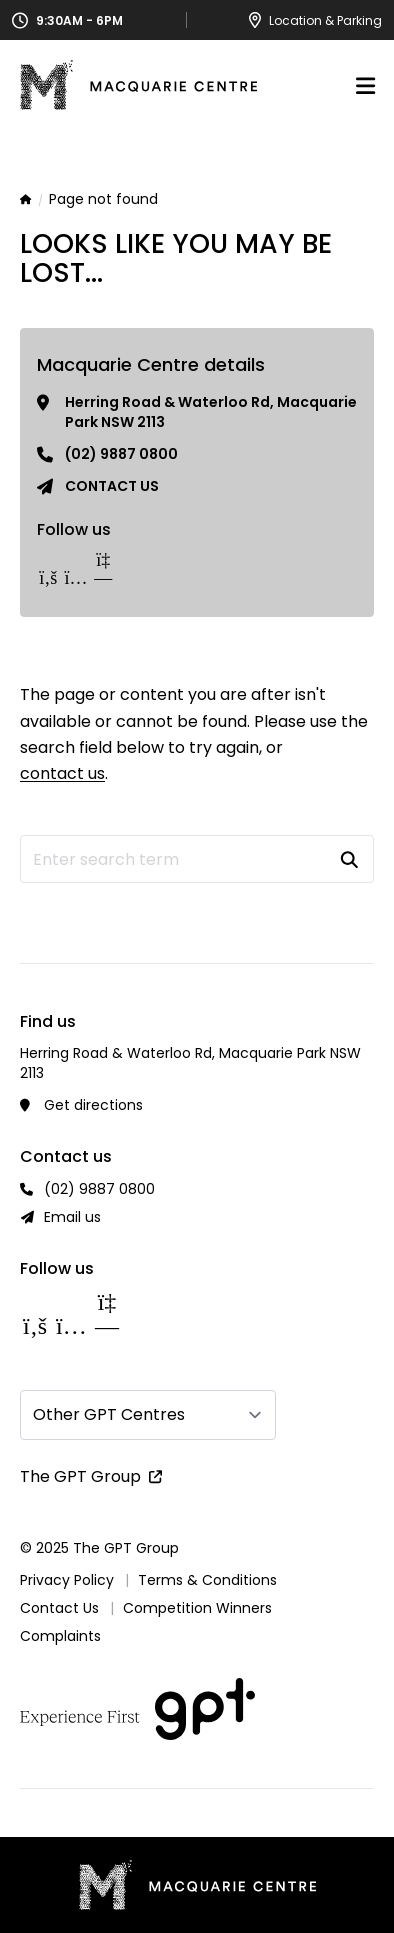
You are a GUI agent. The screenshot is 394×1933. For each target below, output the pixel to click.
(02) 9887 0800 (121, 454)
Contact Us (59, 1608)
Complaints (60, 1636)
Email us (72, 1217)
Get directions (93, 1105)
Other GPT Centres (109, 1414)
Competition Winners (197, 1608)
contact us (62, 773)
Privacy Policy (67, 1580)
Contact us (112, 486)
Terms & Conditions (207, 1580)
